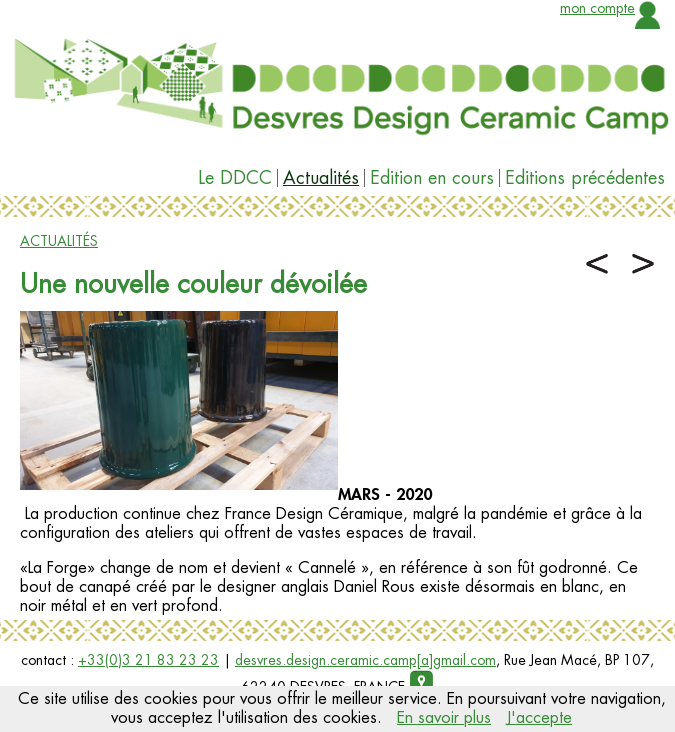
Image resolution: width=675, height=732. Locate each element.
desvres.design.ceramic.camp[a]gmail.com (365, 660)
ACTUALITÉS (59, 241)
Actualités (321, 178)
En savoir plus (444, 718)
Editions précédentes (585, 178)
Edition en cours (432, 178)
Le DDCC (235, 178)
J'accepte (539, 718)
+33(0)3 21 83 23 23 (148, 660)
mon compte (597, 8)
